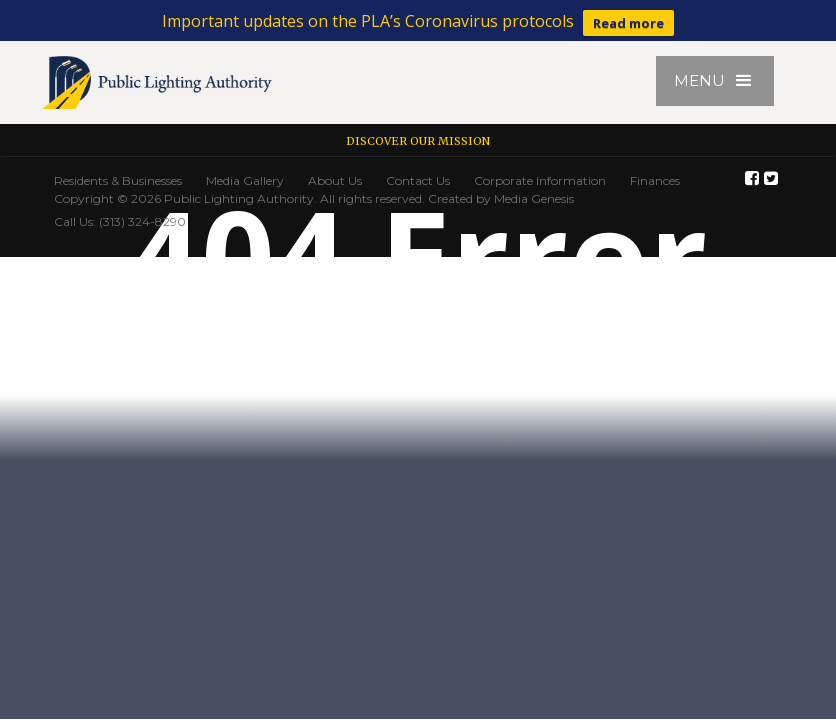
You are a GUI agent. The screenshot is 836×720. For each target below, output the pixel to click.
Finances (655, 180)
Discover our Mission (418, 141)
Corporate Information (540, 180)
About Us (335, 180)
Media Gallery (245, 180)
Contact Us (418, 180)
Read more (628, 23)
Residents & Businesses (118, 180)
